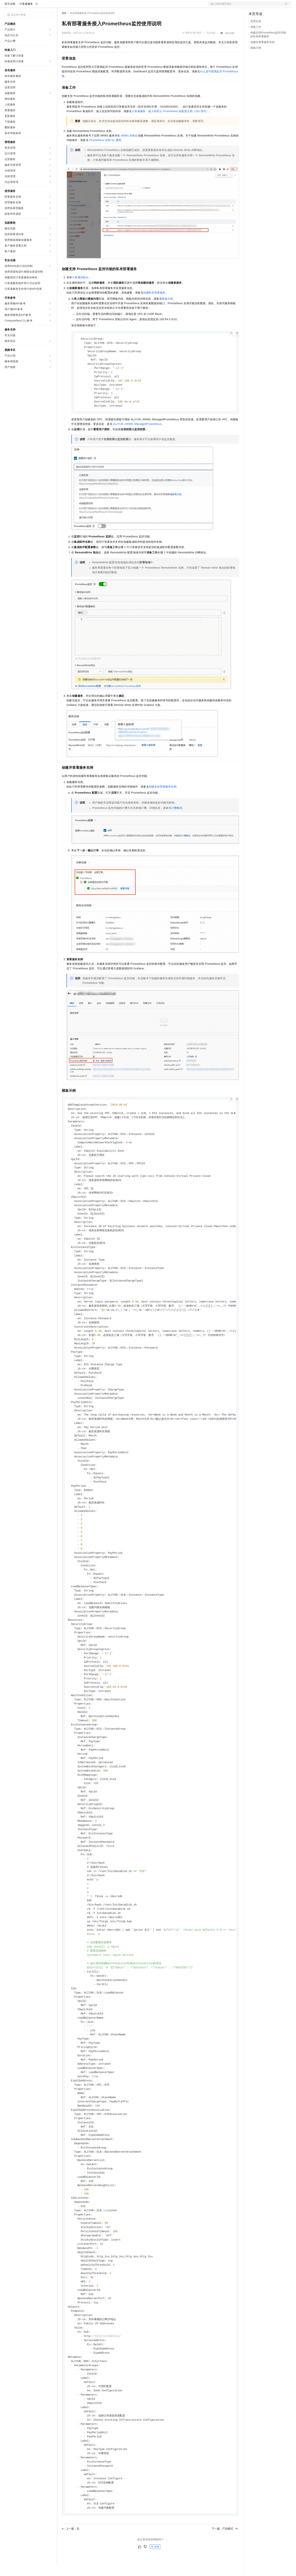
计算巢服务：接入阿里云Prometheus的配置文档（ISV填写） (170, 123)
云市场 (93, 6)
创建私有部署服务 (154, 304)
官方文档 (10, 16)
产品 (49, 6)
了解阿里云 (125, 6)
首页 (64, 25)
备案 (252, 6)
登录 (285, 6)
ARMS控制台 (129, 147)
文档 (244, 6)
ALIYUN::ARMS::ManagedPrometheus (137, 439)
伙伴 (103, 6)
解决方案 (61, 6)
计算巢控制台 (80, 289)
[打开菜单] (6, 6)
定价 (82, 6)
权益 (73, 6)
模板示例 (167, 310)
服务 (112, 6)
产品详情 (210, 45)
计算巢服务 (26, 16)
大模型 (39, 6)
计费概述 (176, 823)
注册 (271, 6)
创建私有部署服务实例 (162, 802)
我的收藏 (229, 45)
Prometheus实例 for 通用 (105, 152)
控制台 (261, 6)
